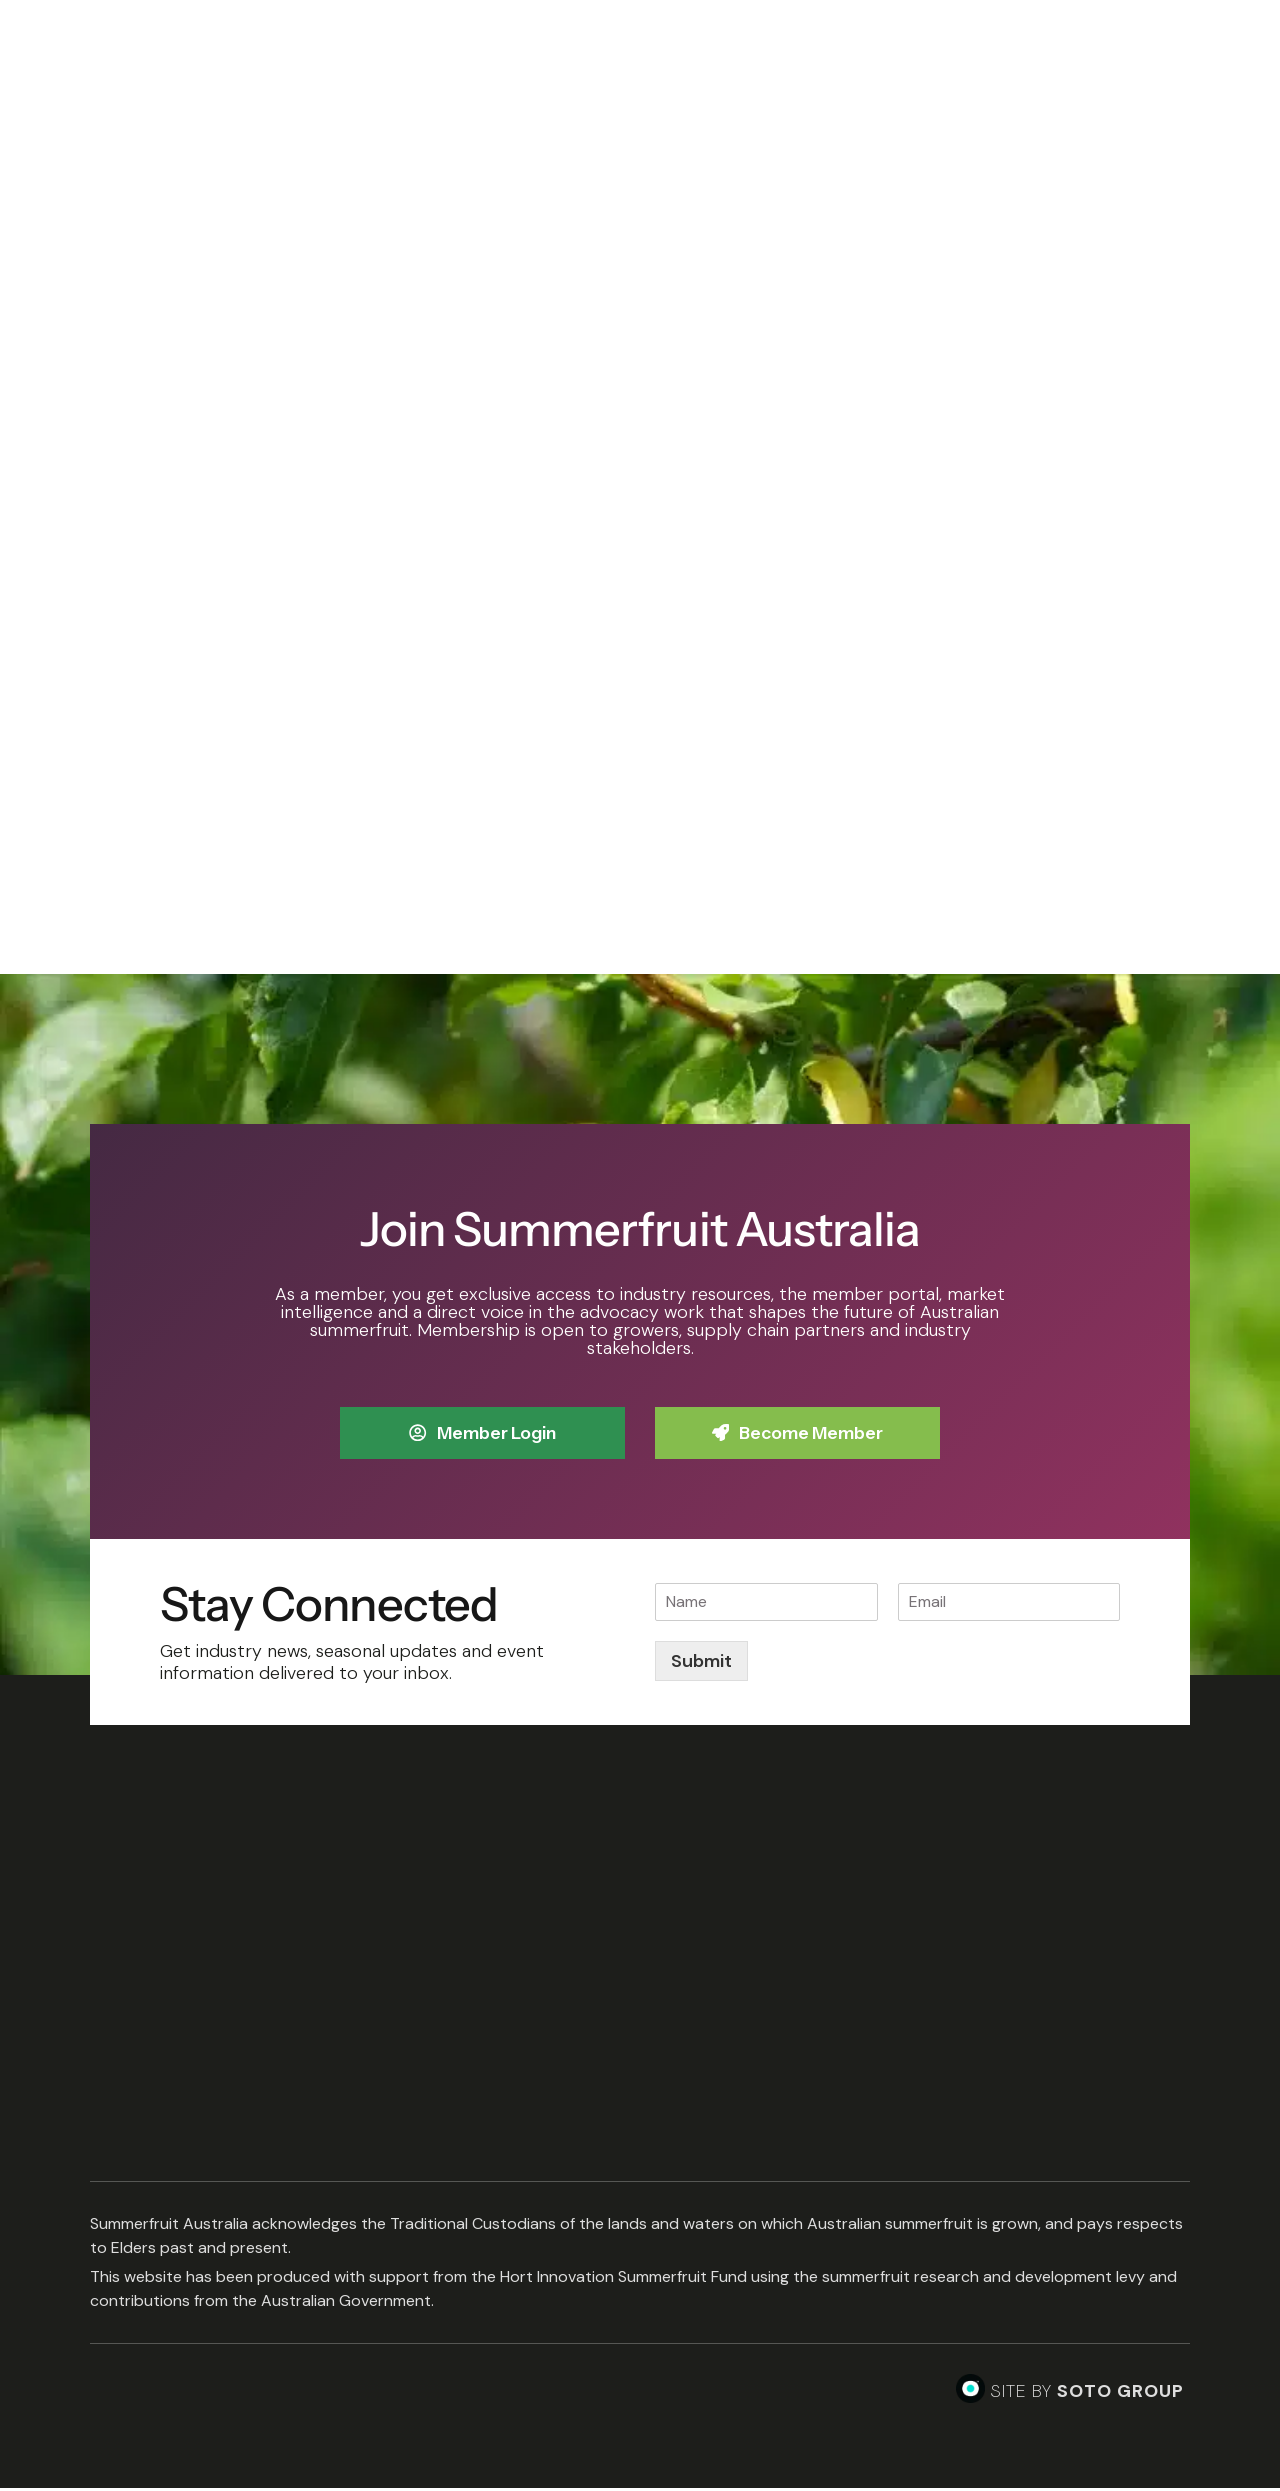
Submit (701, 1664)
